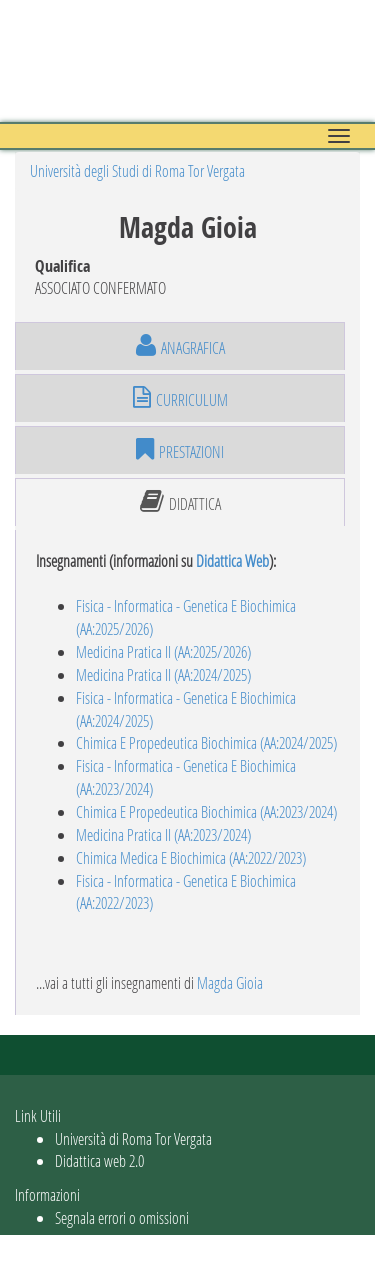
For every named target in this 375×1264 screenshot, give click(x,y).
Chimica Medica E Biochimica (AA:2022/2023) (191, 857)
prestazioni (180, 450)
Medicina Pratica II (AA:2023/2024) (163, 834)
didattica (180, 502)
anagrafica (180, 346)
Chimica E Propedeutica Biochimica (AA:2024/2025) (206, 742)
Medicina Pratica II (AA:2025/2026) (163, 651)
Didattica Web (232, 560)
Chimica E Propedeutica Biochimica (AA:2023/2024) (206, 811)
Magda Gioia (230, 982)
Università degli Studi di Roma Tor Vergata (137, 170)
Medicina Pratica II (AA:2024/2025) (163, 674)
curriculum (180, 398)
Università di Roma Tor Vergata (133, 1138)
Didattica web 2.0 (99, 1160)
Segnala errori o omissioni (122, 1217)
